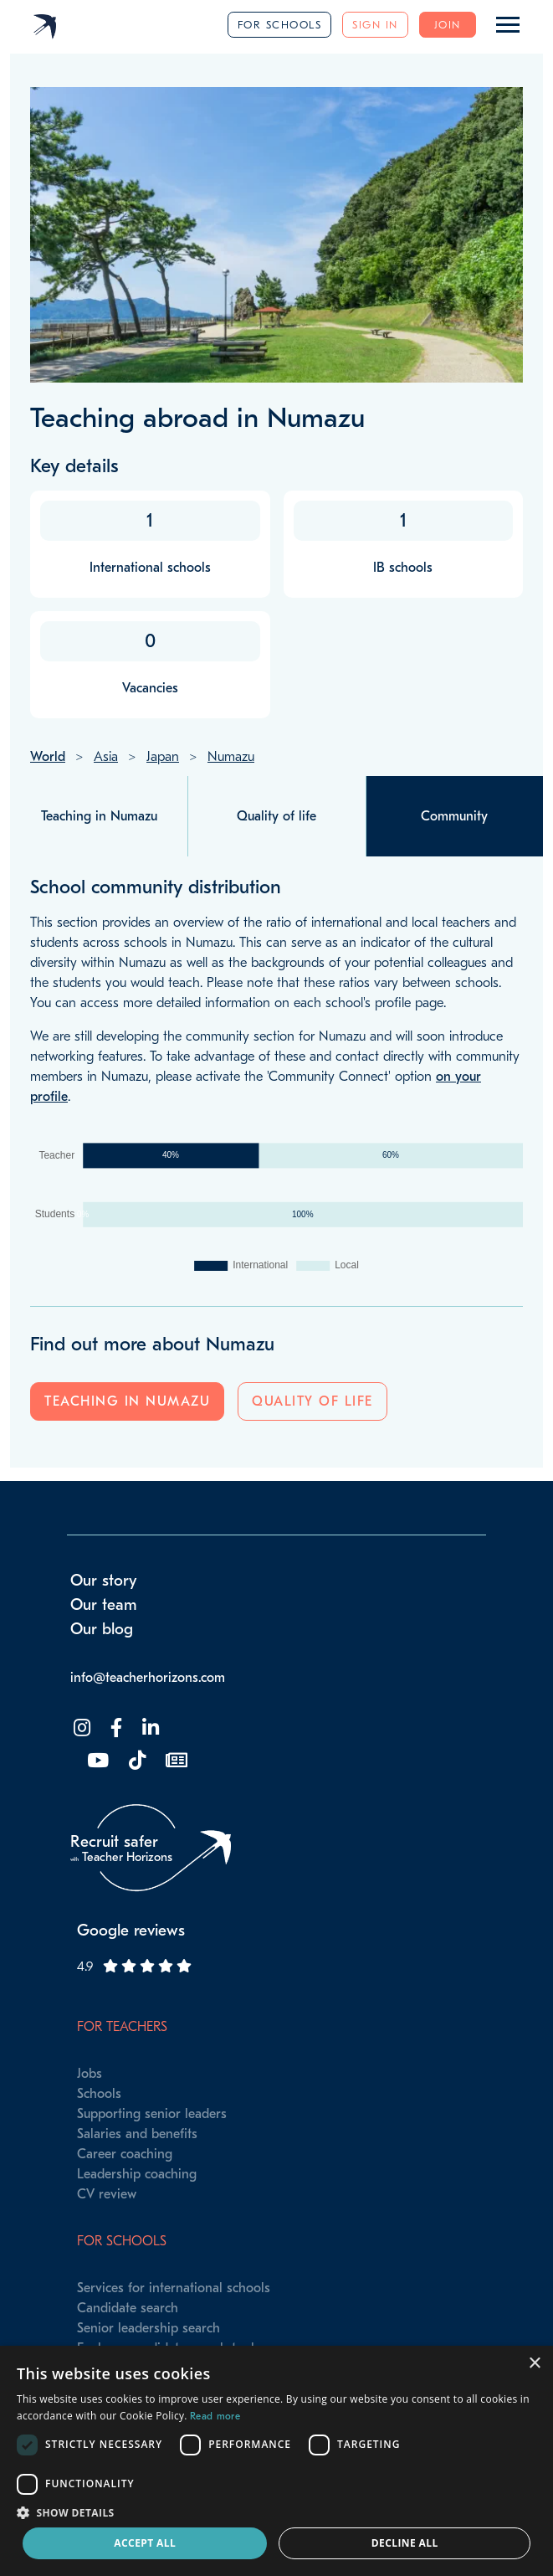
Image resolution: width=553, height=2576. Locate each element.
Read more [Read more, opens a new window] (215, 2416)
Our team (103, 1605)
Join (447, 24)
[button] (276, 2512)
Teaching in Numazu (127, 1401)
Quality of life (312, 1401)
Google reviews (131, 1930)
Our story (103, 1580)
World (47, 756)
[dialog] (276, 2461)
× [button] (534, 2363)
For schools (280, 24)
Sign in (375, 24)
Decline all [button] (404, 2543)
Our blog (101, 1629)
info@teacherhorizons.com (147, 1677)
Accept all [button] (145, 2543)
